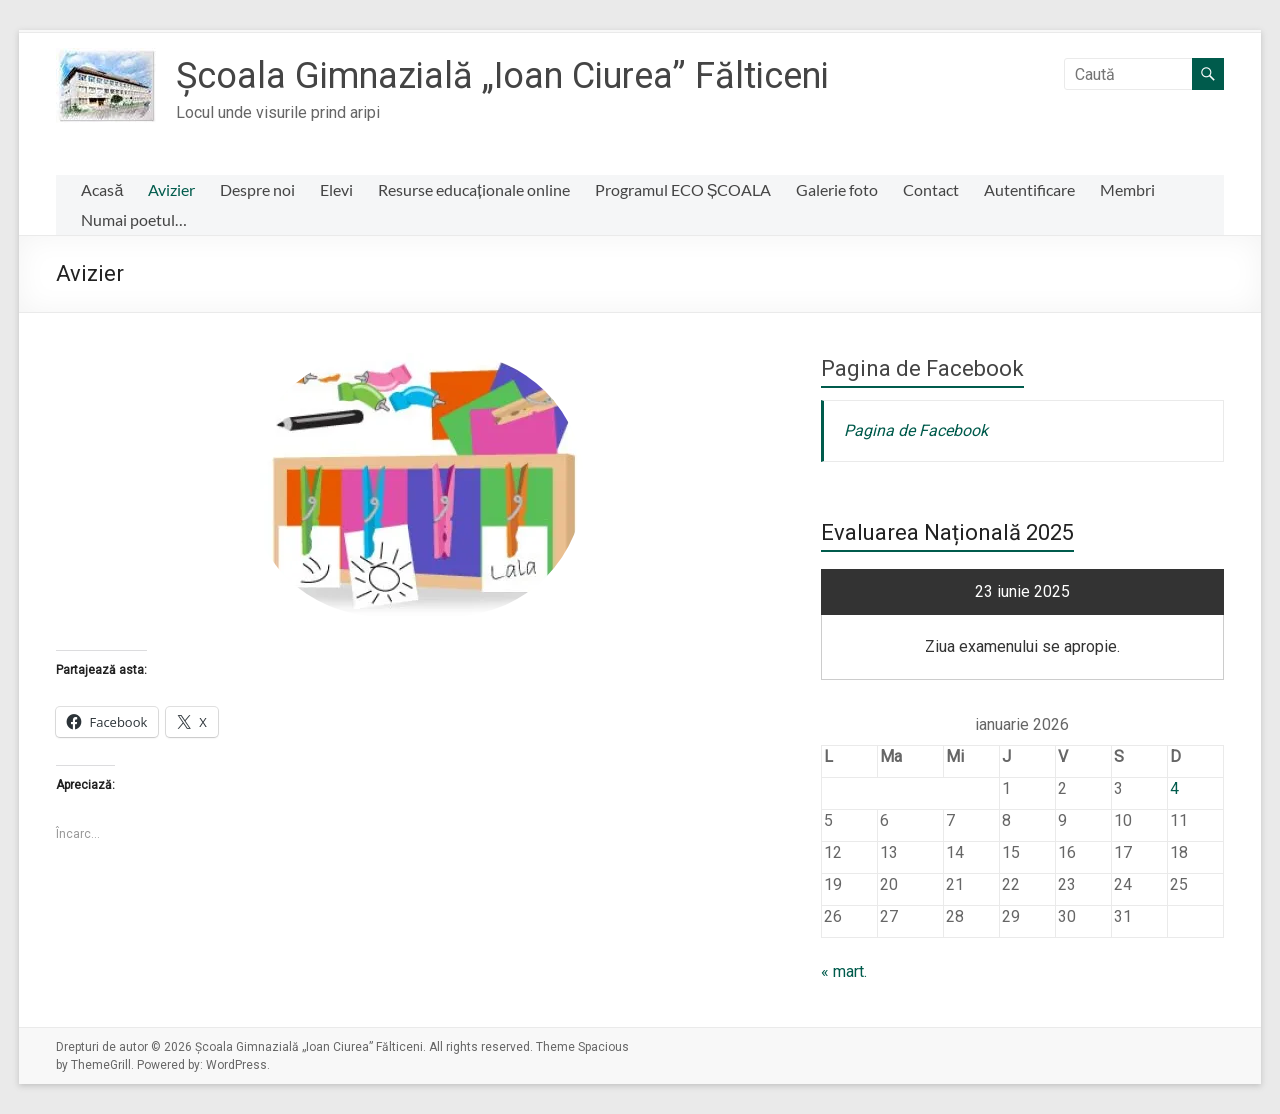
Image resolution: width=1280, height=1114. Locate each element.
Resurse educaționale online (473, 189)
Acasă (102, 189)
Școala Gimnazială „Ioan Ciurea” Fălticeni (502, 76)
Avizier (171, 189)
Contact (931, 189)
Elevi (336, 189)
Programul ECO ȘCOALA (683, 189)
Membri (1127, 189)
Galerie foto (837, 189)
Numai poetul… (134, 219)
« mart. (844, 971)
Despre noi (257, 189)
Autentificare (1029, 189)
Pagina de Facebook (922, 368)
